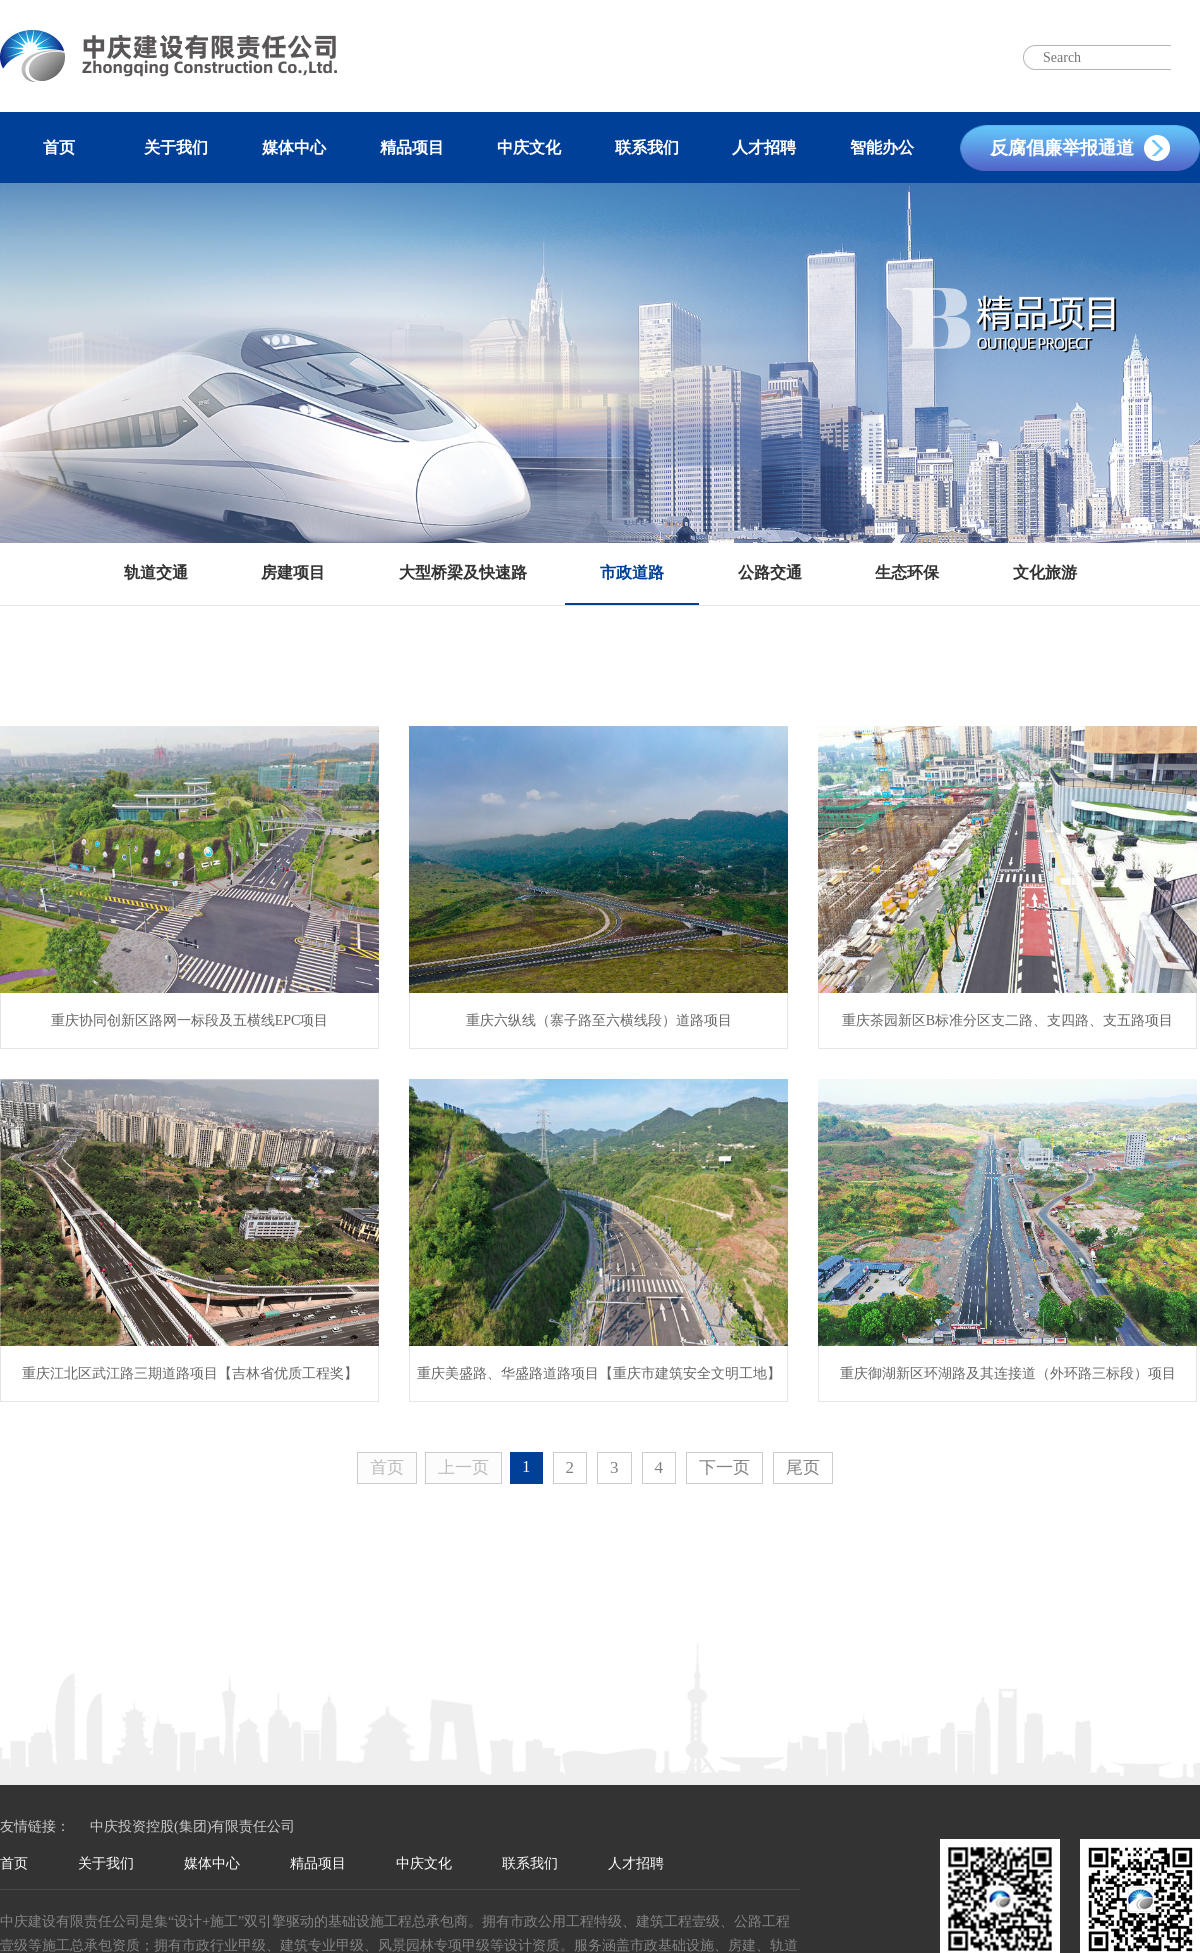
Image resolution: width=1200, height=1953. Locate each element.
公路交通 (770, 572)
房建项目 (293, 572)
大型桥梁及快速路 (463, 572)
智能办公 (882, 147)
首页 (59, 147)
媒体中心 (294, 147)
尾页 (803, 1467)
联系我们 (647, 147)
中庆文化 (529, 147)
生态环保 (907, 572)
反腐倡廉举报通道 (1062, 148)
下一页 (724, 1467)
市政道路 (632, 572)
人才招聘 (764, 147)
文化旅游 (1045, 572)
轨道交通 (156, 572)
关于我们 (176, 147)
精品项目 (412, 147)
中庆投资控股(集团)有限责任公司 (192, 1826)
